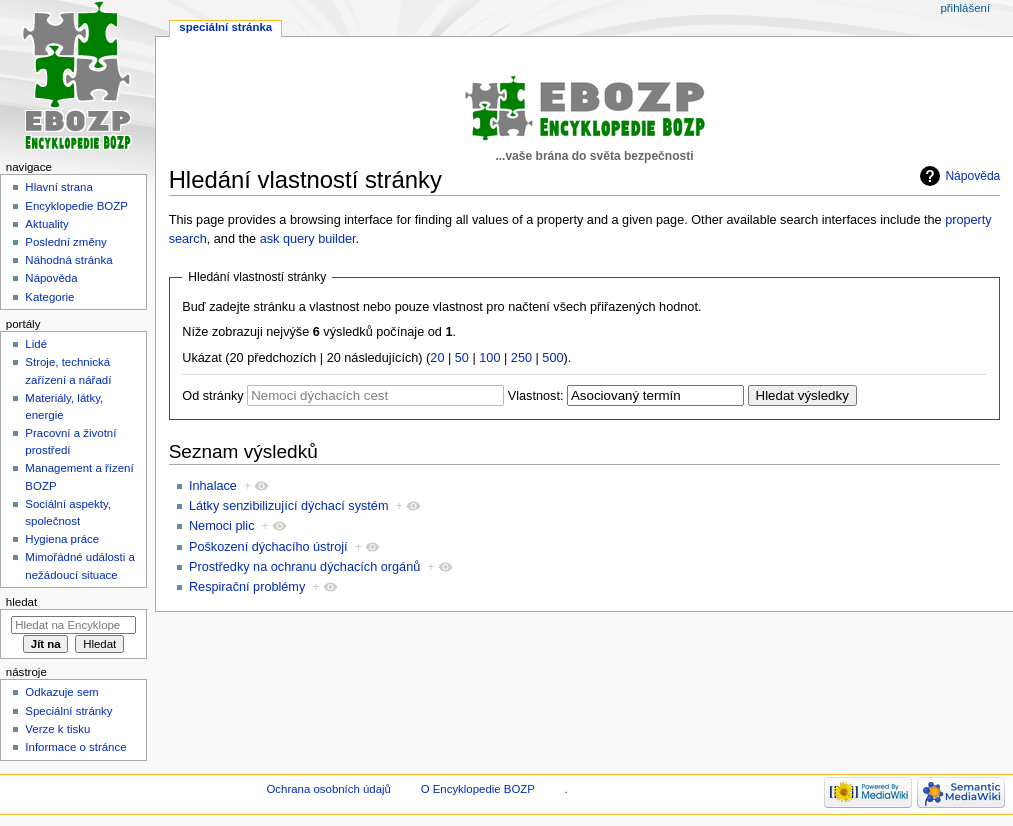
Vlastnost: (536, 396)
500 (552, 358)
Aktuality (46, 224)
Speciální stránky (68, 711)
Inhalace (213, 486)
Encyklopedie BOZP (76, 206)
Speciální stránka (225, 27)
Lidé (36, 344)
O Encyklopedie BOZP (478, 789)
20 (437, 358)
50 (462, 358)
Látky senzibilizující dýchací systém (289, 506)
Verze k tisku (57, 729)
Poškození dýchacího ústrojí (268, 547)
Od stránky (212, 396)
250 (521, 358)
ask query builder (308, 239)
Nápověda (972, 176)
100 (489, 358)
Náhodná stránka (68, 260)
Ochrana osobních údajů (328, 789)
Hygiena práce (62, 539)
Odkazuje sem (61, 692)
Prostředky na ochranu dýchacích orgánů (304, 567)
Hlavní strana (58, 187)
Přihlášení (965, 8)
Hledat (21, 602)
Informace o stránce (75, 747)
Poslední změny (66, 242)
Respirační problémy (247, 587)
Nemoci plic (222, 526)
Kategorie (49, 297)
